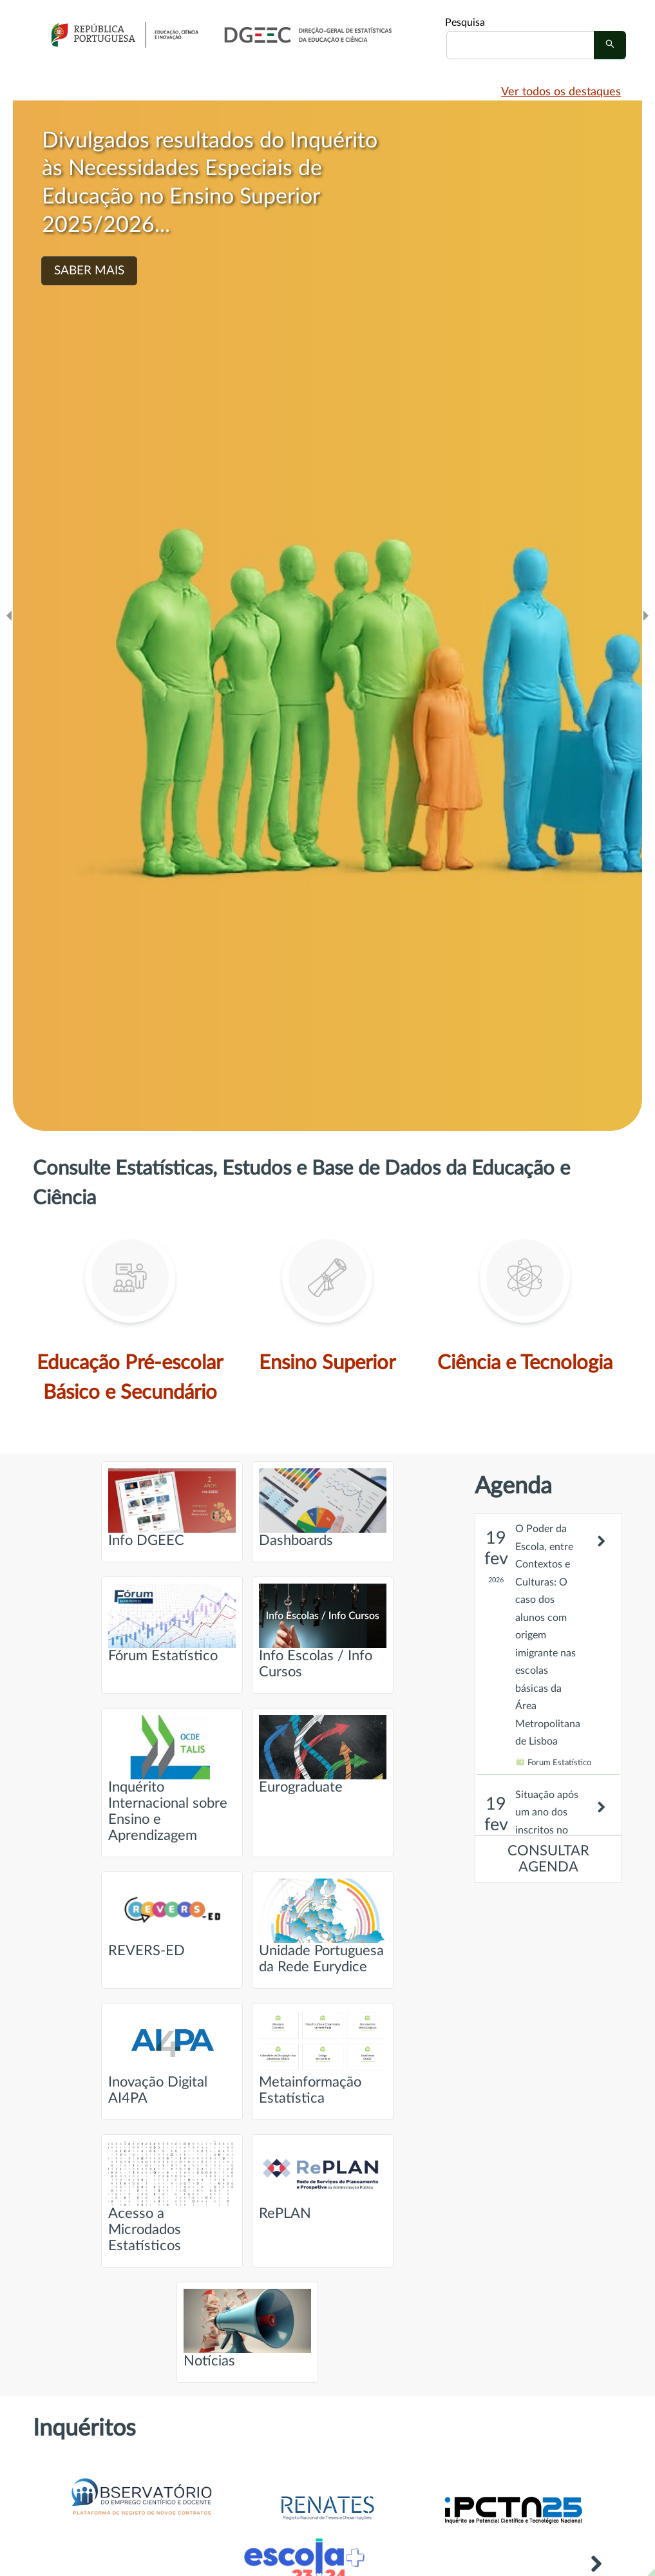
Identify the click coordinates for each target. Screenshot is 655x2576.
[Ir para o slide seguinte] (646, 615)
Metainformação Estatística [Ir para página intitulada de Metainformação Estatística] (322, 2057)
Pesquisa (465, 22)
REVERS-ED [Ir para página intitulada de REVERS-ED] (172, 1918)
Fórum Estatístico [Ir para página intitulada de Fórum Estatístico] (172, 1623)
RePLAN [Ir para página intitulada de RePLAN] (322, 2181)
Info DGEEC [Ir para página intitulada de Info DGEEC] (172, 1508)
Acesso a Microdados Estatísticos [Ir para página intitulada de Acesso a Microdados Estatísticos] (172, 2197)
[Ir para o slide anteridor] (9, 615)
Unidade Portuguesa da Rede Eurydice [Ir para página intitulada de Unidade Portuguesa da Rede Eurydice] (322, 1926)
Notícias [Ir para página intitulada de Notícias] (247, 2328)
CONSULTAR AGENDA (548, 1859)
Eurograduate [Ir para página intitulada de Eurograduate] (322, 1754)
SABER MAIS (89, 271)
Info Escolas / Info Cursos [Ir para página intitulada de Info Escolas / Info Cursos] (322, 1631)
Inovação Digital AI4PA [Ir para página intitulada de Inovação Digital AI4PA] (172, 2057)
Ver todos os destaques (561, 92)
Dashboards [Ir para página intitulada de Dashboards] (322, 1508)
